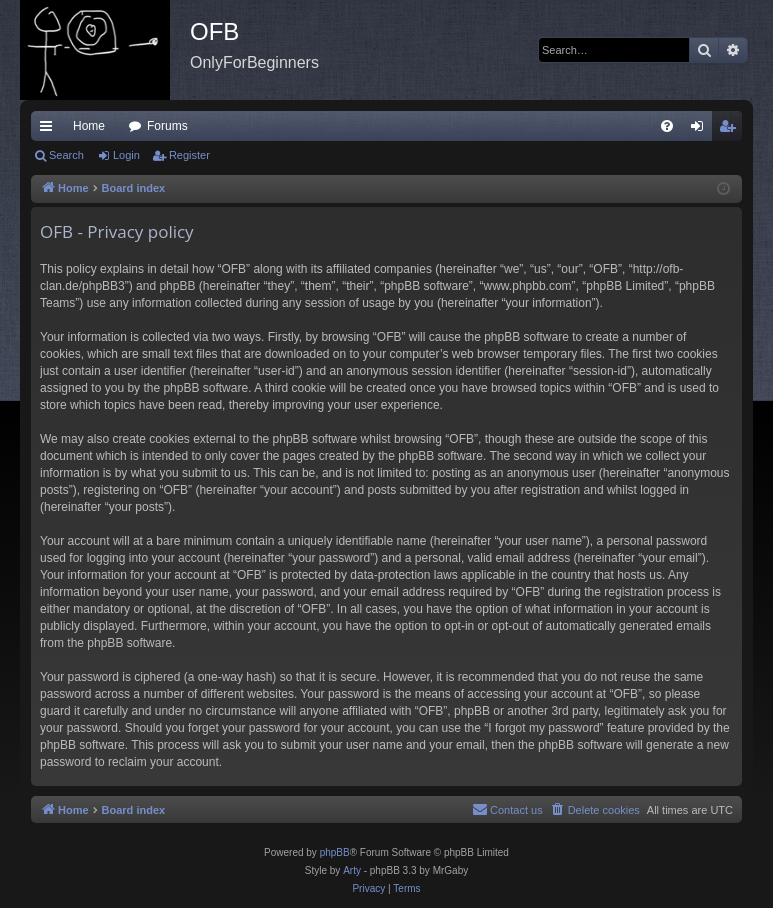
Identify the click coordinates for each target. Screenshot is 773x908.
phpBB (335, 852)
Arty (352, 870)
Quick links (50, 130)
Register (189, 155)
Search (66, 155)
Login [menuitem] (701, 130)
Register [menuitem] (731, 130)
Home (89, 126)
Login (126, 155)
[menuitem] (667, 126)
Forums (167, 126)
